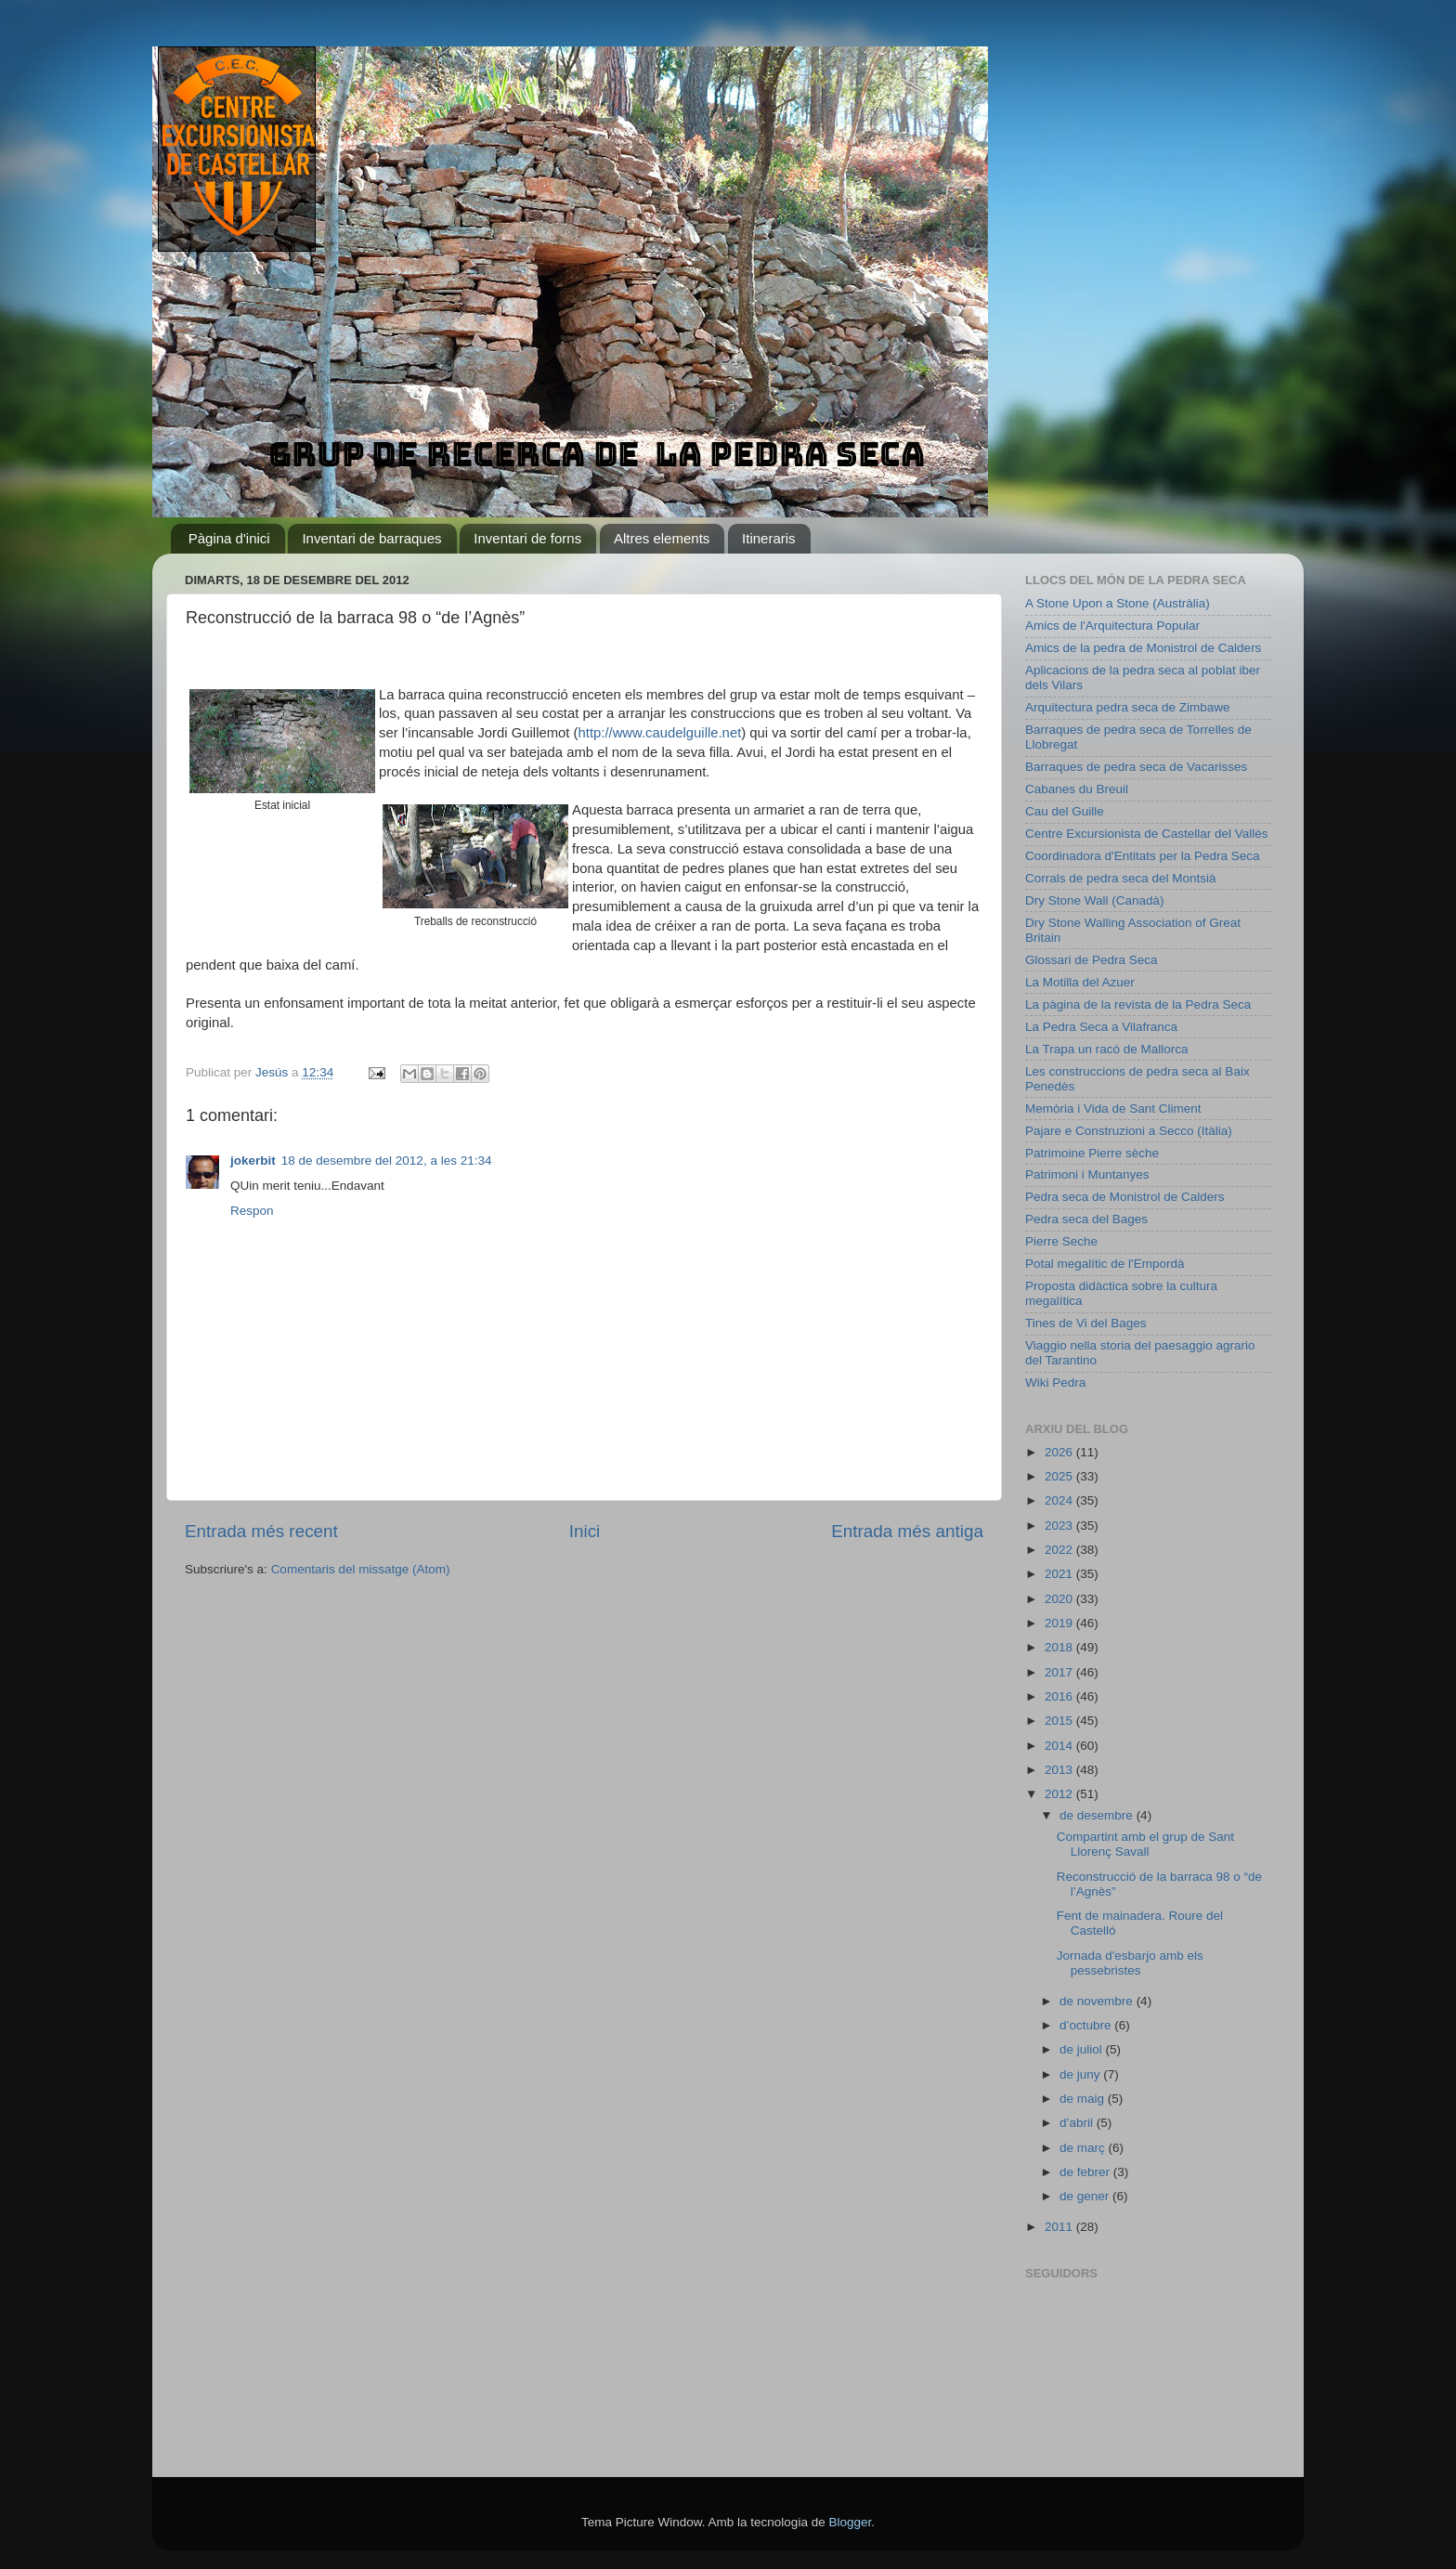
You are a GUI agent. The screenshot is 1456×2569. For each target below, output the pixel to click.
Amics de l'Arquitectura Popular (1112, 625)
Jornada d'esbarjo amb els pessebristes (1130, 1963)
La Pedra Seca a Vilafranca (1101, 1027)
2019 (1060, 1623)
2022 (1060, 1550)
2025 (1060, 1476)
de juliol (1083, 2049)
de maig (1084, 2099)
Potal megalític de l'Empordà (1104, 1264)
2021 (1060, 1574)
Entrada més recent (261, 1531)
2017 (1060, 1672)
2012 (1060, 1794)
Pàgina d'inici (229, 538)
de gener (1086, 2196)
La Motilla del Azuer (1080, 982)
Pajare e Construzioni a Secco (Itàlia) (1128, 1131)
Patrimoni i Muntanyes (1087, 1174)
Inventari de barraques (371, 538)
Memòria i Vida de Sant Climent (1113, 1108)
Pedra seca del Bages (1086, 1219)
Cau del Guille (1064, 811)
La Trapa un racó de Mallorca (1107, 1049)
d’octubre (1087, 2025)
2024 (1060, 1500)
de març (1084, 2148)
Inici (585, 1531)
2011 (1060, 2227)
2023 (1060, 1525)
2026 (1060, 1452)
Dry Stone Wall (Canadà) (1094, 900)
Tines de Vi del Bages (1086, 1323)
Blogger (849, 2522)
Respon (252, 1211)
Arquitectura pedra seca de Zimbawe (1127, 707)
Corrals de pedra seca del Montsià (1120, 878)
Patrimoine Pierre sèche (1092, 1153)
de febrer (1086, 2172)
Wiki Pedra (1055, 1382)
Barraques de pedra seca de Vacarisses (1136, 767)
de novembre (1098, 2001)
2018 (1060, 1647)
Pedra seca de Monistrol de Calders (1125, 1197)
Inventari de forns (527, 538)
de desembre (1098, 1815)
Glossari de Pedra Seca (1091, 960)
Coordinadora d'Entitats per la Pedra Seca (1142, 856)
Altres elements (661, 538)
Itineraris (769, 538)
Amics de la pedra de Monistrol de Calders (1143, 648)
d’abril (1078, 2123)
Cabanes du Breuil (1076, 789)
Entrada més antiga (907, 1531)
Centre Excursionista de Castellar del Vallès (1146, 834)
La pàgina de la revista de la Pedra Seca (1138, 1004)
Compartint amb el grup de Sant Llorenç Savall (1145, 1844)
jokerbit (253, 1160)
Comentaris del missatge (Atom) (360, 1569)
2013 (1060, 1770)
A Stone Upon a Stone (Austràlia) (1117, 603)
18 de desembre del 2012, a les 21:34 (386, 1160)
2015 (1060, 1721)
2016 (1060, 1696)
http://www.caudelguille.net (660, 732)
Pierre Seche (1061, 1241)
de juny (1081, 2074)
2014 (1060, 1746)
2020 (1060, 1599)
